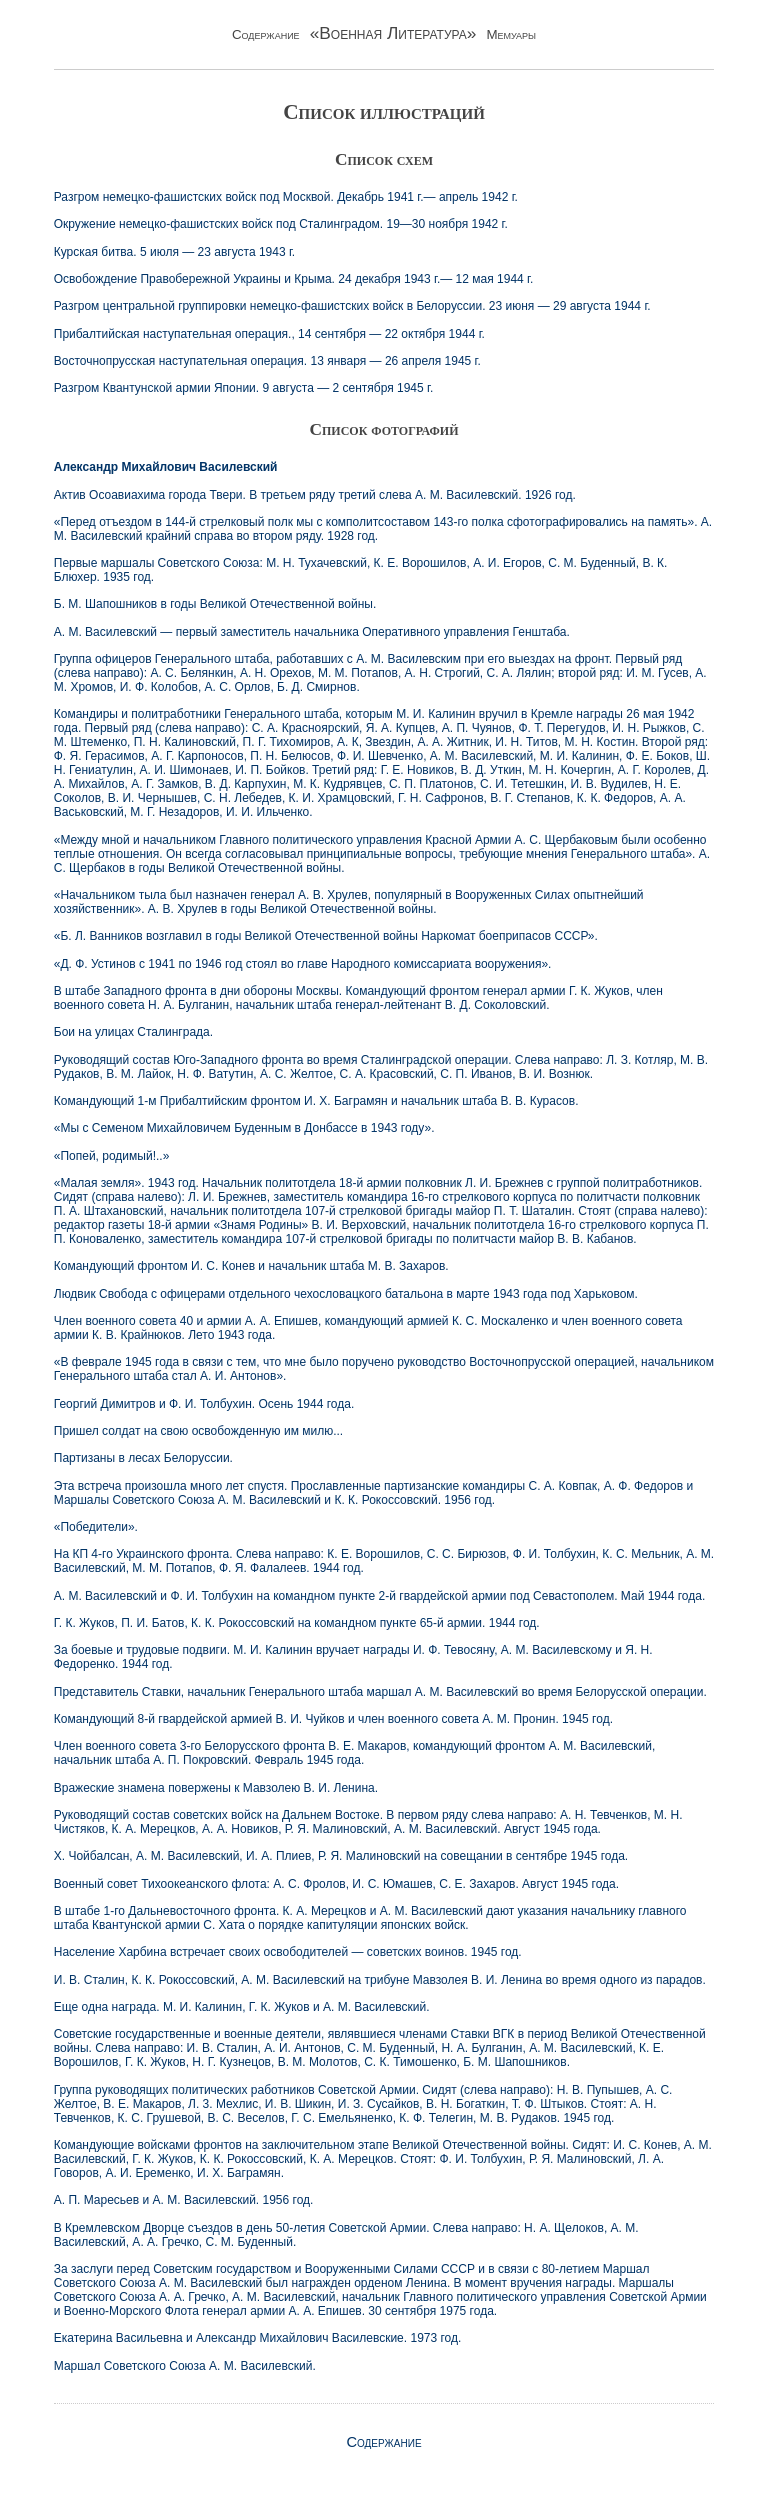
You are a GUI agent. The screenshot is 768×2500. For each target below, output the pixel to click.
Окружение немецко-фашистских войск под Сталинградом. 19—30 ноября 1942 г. (281, 224)
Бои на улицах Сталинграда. (133, 1032)
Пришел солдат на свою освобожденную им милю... (198, 1431)
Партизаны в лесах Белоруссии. (143, 1458)
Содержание (383, 2442)
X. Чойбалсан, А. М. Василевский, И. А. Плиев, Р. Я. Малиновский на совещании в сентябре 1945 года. (341, 1856)
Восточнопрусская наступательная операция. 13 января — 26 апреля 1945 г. (267, 361)
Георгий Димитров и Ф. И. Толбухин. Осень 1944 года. (204, 1404)
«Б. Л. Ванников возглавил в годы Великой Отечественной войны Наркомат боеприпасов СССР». (326, 936)
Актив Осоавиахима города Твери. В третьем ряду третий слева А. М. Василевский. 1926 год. (315, 495)
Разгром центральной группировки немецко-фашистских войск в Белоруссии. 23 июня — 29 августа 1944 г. (352, 306)
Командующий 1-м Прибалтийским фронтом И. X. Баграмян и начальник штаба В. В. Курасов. (316, 1101)
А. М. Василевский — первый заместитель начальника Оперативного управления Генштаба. (312, 632)
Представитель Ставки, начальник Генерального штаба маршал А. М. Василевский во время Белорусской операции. (380, 1692)
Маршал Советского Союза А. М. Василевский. (185, 2366)
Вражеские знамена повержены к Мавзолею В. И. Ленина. (216, 1788)
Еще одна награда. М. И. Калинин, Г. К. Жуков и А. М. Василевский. (242, 2007)
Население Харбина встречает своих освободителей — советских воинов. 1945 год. (288, 1952)
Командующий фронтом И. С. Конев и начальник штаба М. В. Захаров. (251, 1266)
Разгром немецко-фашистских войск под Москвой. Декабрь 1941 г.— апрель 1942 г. (286, 197)
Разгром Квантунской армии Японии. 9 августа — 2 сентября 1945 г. (244, 388)
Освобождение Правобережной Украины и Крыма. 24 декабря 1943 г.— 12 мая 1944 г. (294, 279)
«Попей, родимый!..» (112, 1156)
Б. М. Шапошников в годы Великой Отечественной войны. (215, 604)
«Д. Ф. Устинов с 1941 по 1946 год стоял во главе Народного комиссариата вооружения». (303, 964)
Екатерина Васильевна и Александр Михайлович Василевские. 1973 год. (258, 2338)
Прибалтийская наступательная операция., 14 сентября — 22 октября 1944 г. (269, 334)
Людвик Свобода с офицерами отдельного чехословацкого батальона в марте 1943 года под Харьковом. (346, 1294)
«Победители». (96, 1527)
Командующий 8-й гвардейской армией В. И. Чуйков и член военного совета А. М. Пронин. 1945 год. (333, 1719)
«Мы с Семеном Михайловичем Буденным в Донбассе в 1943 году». (244, 1128)
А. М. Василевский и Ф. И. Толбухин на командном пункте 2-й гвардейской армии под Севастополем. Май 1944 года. (379, 1596)
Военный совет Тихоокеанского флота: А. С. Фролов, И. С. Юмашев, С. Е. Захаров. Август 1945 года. (336, 1884)
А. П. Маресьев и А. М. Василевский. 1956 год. (184, 2200)
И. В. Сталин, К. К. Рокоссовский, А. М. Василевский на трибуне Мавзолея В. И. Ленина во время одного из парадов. (380, 1980)
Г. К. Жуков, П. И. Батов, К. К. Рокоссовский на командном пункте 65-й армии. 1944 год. (297, 1623)
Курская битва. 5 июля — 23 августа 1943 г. (174, 252)
